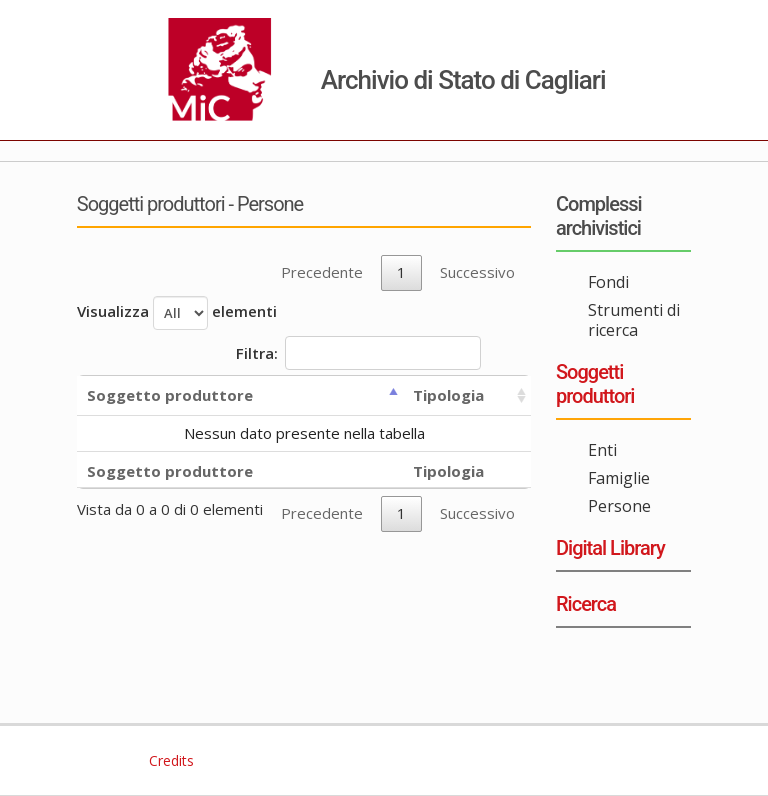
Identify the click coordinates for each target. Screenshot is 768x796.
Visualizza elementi (177, 313)
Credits (169, 760)
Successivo (477, 272)
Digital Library (610, 548)
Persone (619, 506)
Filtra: (359, 353)
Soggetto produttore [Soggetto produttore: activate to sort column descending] (170, 395)
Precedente (322, 272)
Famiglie (619, 478)
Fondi (608, 282)
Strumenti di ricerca (634, 320)
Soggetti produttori (595, 384)
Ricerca (586, 604)
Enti (602, 450)
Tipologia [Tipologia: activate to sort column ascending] (448, 395)
